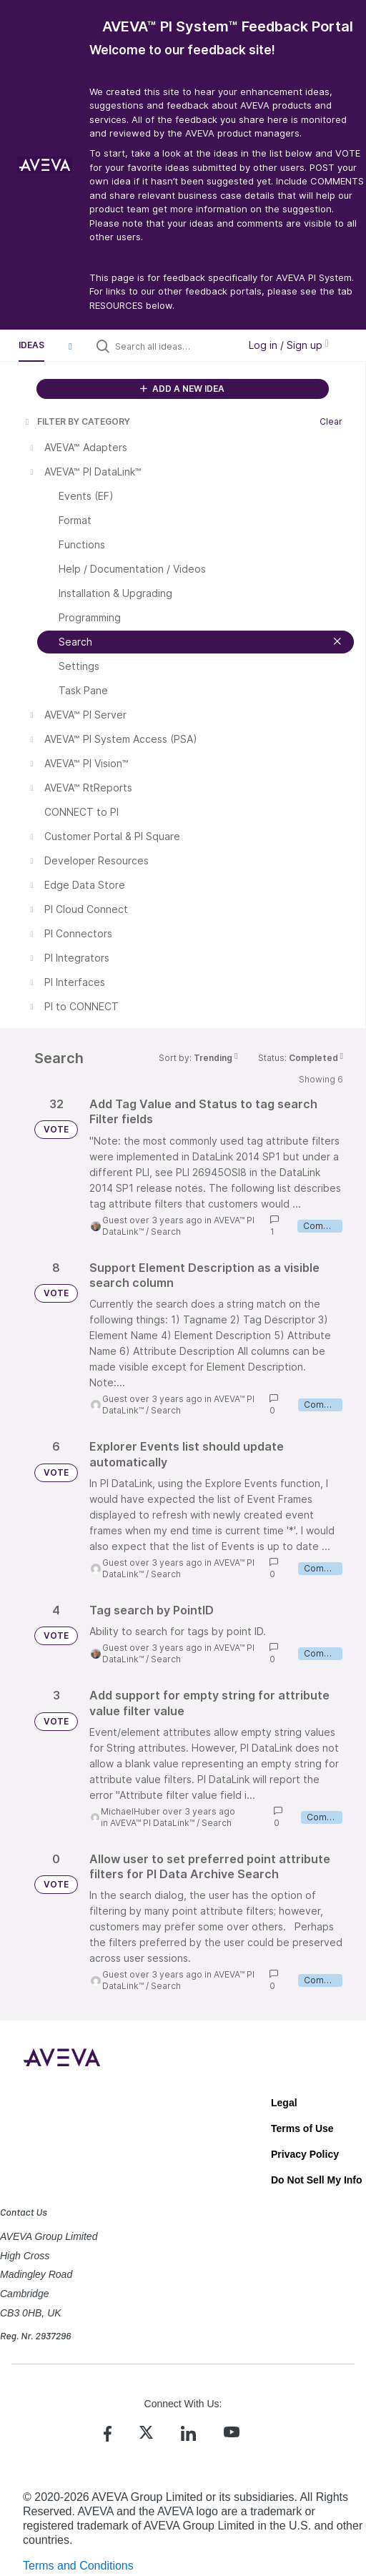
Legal (284, 2102)
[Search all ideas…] (173, 346)
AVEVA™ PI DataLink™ (152, 1822)
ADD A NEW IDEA (182, 388)
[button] (70, 346)
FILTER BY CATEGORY (76, 421)
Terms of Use (302, 2128)
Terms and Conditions (78, 2566)
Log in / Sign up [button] (289, 345)
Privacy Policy (305, 2154)
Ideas (31, 345)
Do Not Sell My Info (316, 2180)
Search (166, 1231)
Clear (331, 421)
